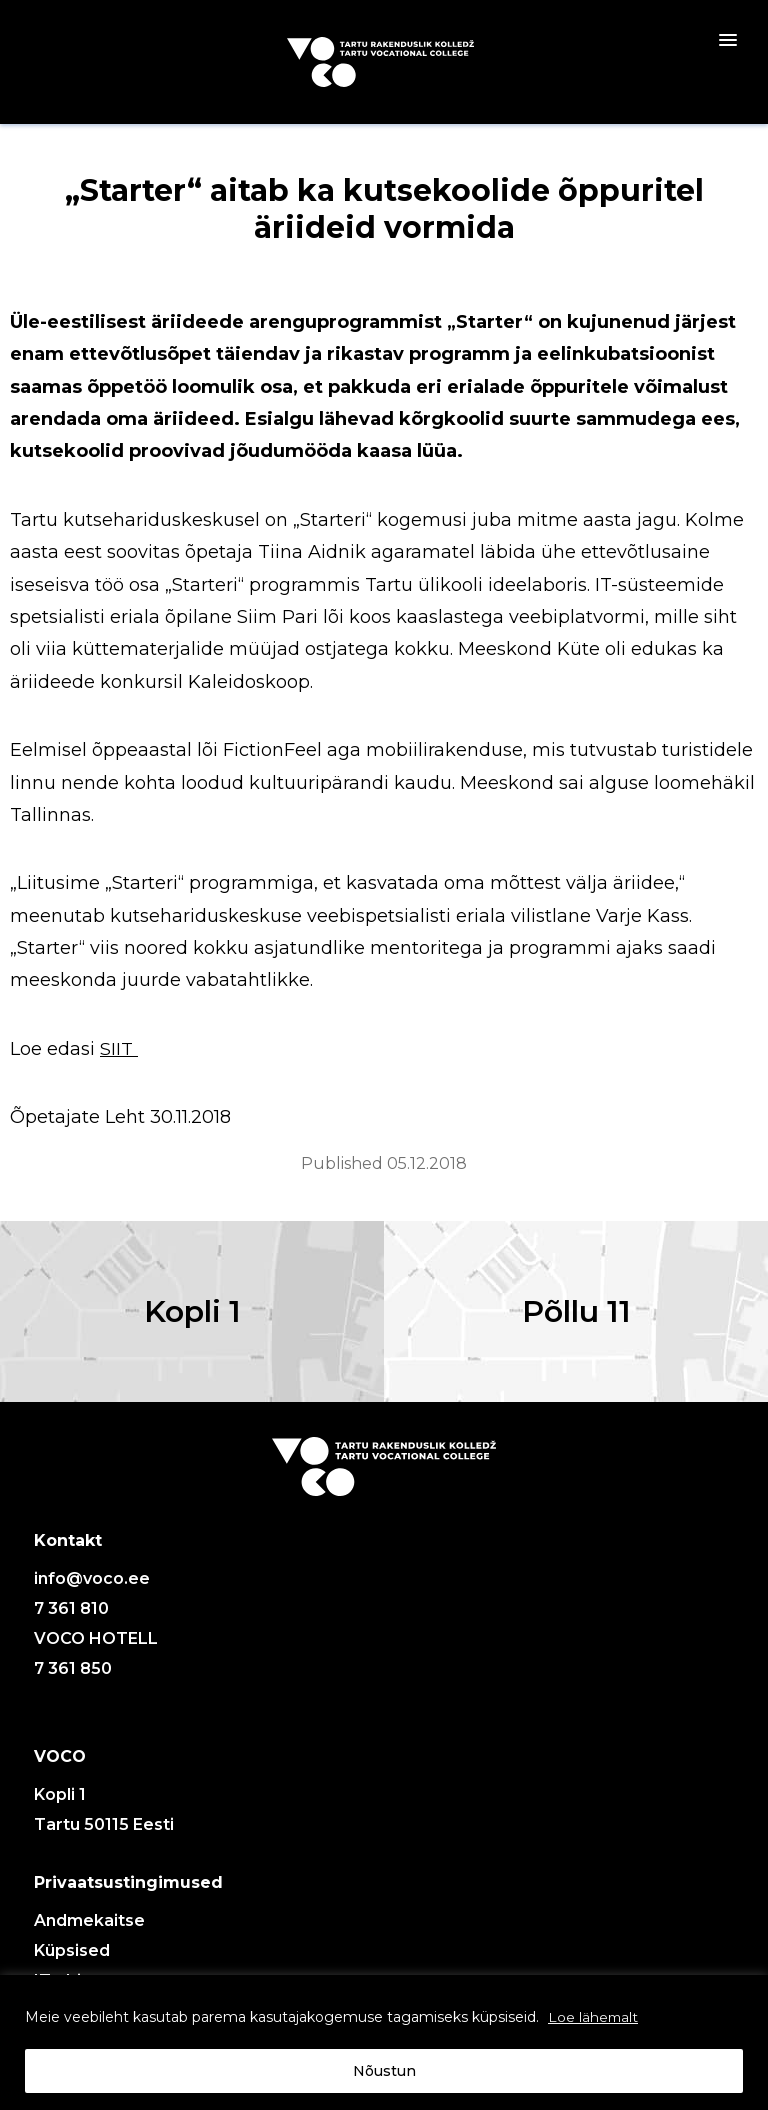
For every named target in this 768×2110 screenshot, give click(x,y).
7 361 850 (73, 1679)
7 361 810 (71, 1619)
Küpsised (72, 1961)
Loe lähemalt (594, 2017)
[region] (384, 2042)
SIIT (119, 1049)
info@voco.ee (92, 1589)
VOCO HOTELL (96, 1649)
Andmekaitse (89, 1931)
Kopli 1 (192, 1316)
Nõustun (384, 2071)
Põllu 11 (576, 1316)
